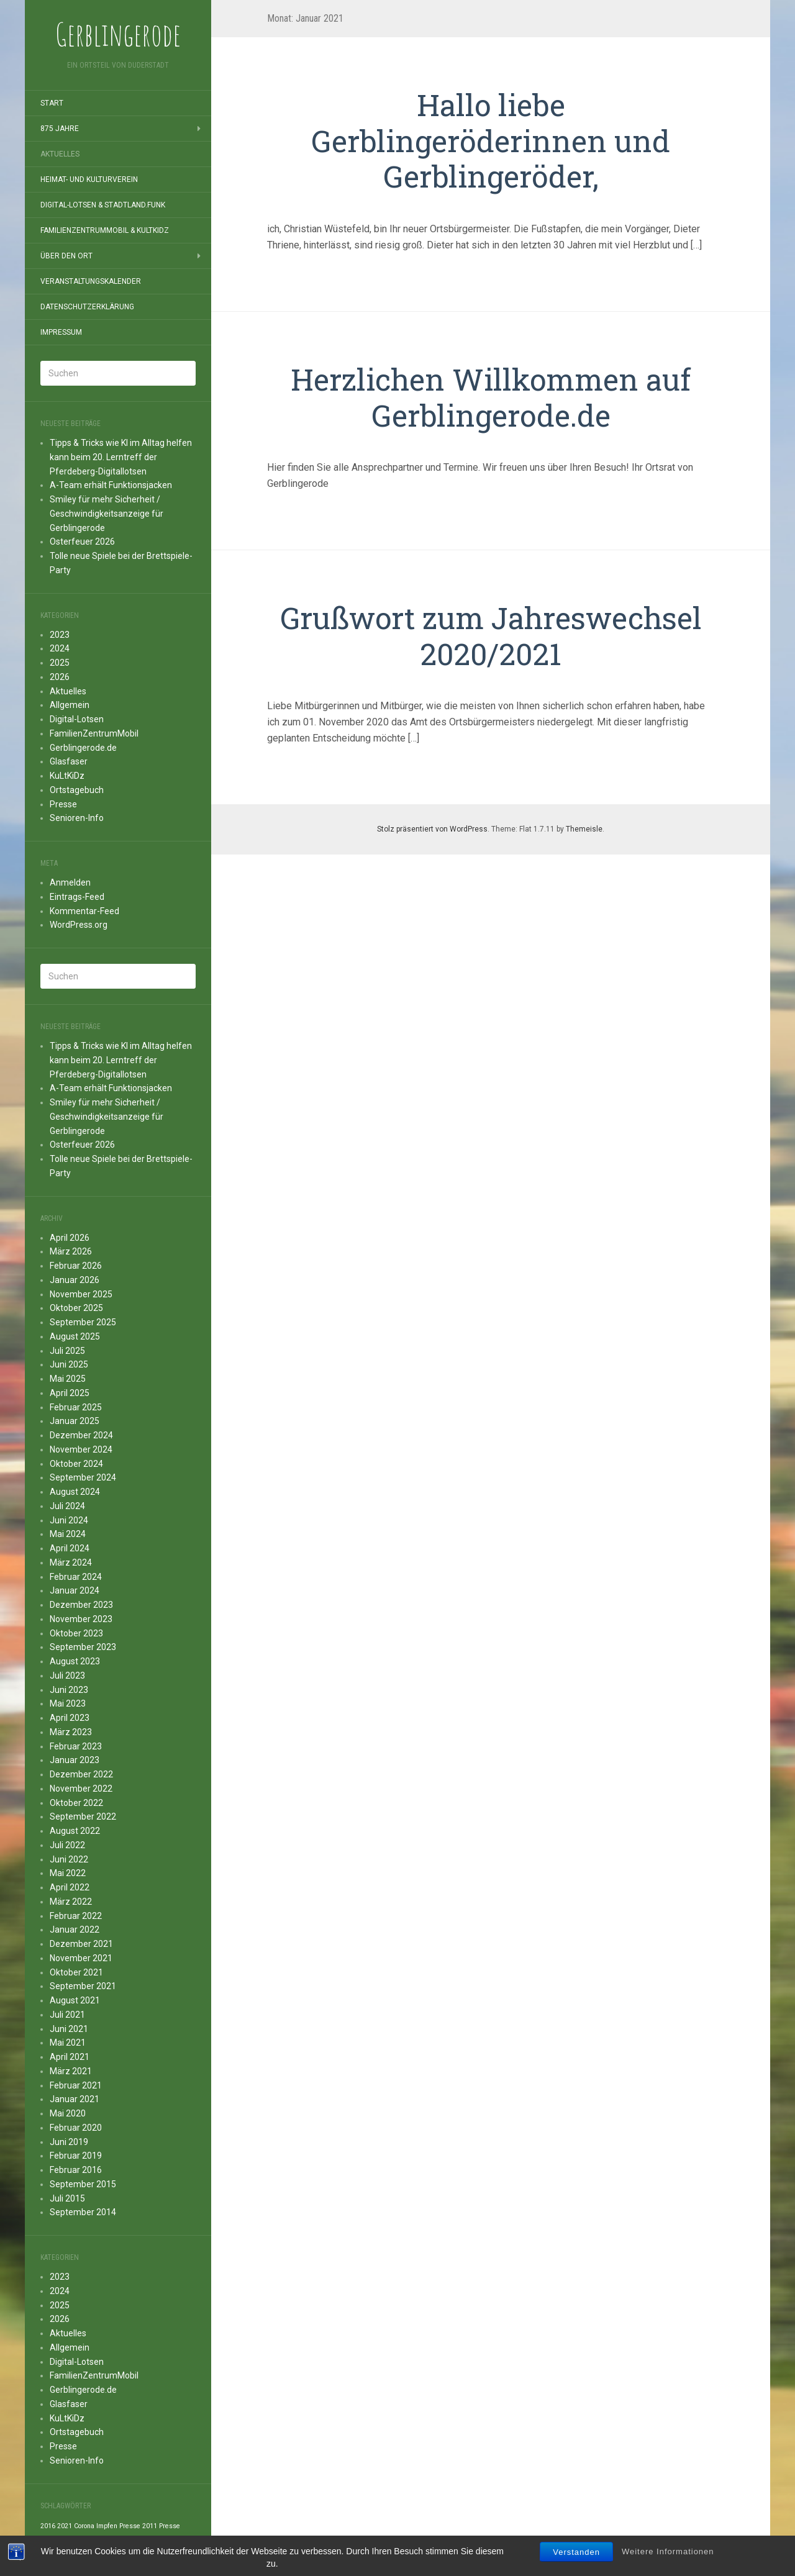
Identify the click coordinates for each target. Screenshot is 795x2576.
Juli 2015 (67, 2198)
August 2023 (75, 1661)
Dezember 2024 (81, 1435)
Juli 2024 (67, 1506)
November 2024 (81, 1449)
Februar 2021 (76, 2085)
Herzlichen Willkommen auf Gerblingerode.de (491, 397)
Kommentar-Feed (84, 911)
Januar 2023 (74, 1760)
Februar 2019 (76, 2156)
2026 (60, 677)
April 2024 (69, 1548)
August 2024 (75, 1492)
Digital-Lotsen (77, 719)
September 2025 (83, 1322)
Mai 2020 (68, 2113)
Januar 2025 (74, 1421)
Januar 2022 (74, 1929)
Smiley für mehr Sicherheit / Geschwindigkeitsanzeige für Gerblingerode (106, 513)
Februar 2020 (76, 2128)
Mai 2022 (68, 1873)
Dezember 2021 (81, 1944)
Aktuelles (60, 154)
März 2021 (71, 2071)
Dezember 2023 (81, 1605)
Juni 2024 (69, 1520)
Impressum (61, 332)
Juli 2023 (67, 1675)
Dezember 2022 (81, 1774)
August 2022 (75, 1831)
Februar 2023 (76, 1746)
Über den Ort (66, 256)
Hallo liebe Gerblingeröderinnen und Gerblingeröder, (490, 140)
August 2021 (75, 2000)
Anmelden (70, 882)
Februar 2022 (76, 1916)
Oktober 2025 (76, 1308)
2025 (60, 663)
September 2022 (83, 1816)
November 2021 (81, 1958)
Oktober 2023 (76, 1633)
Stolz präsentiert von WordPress (432, 829)
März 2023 (71, 1732)
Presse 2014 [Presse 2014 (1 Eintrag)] (116, 2540)
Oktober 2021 (76, 1972)
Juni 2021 (69, 2029)
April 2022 (69, 1887)
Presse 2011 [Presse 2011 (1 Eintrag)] (138, 2526)
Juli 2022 (67, 1845)
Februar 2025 (76, 1407)
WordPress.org (78, 925)
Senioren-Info (77, 818)
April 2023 (69, 1718)
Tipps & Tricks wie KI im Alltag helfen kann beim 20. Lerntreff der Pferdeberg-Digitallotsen (121, 457)
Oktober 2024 (76, 1464)
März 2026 (71, 1251)
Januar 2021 (74, 2099)
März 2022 (71, 1902)
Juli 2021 (67, 2015)
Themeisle (584, 829)
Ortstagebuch (77, 790)
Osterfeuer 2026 (82, 541)
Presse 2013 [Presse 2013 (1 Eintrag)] (76, 2540)
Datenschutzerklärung (87, 306)
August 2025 (75, 1336)
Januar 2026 (74, 1280)
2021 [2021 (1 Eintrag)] (64, 2526)
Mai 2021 (68, 2043)
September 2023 (83, 1647)
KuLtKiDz (67, 776)
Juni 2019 (69, 2142)
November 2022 (81, 1789)
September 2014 (83, 2212)
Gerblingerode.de (83, 748)
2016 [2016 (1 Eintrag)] (47, 2526)
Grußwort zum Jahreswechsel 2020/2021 (491, 635)
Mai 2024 (68, 1534)
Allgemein (69, 705)
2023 (60, 635)
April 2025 (69, 1393)
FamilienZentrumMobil (94, 733)
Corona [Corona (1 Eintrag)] (84, 2526)
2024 (60, 648)
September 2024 (83, 1477)
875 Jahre (59, 128)
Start (51, 103)
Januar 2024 (74, 1590)
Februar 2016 (76, 2170)
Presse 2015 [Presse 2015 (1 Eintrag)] (156, 2540)
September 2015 (83, 2184)
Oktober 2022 (76, 1803)
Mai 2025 (68, 1379)
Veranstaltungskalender (90, 281)
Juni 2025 (69, 1364)
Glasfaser (69, 761)
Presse (63, 804)
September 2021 (83, 1986)
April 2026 (69, 1238)
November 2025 (81, 1294)
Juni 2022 (69, 1859)
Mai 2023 (68, 1703)
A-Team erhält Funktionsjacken (111, 485)
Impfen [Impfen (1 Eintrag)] (106, 2526)
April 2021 (69, 2057)
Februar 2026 (76, 1266)
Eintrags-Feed (77, 897)
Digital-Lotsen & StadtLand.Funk (102, 205)
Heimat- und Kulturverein (89, 179)
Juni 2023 (69, 1690)
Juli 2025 (67, 1351)
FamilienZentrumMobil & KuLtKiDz (104, 230)
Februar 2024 (76, 1577)
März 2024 (71, 1562)
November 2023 (81, 1619)
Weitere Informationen (668, 2568)
